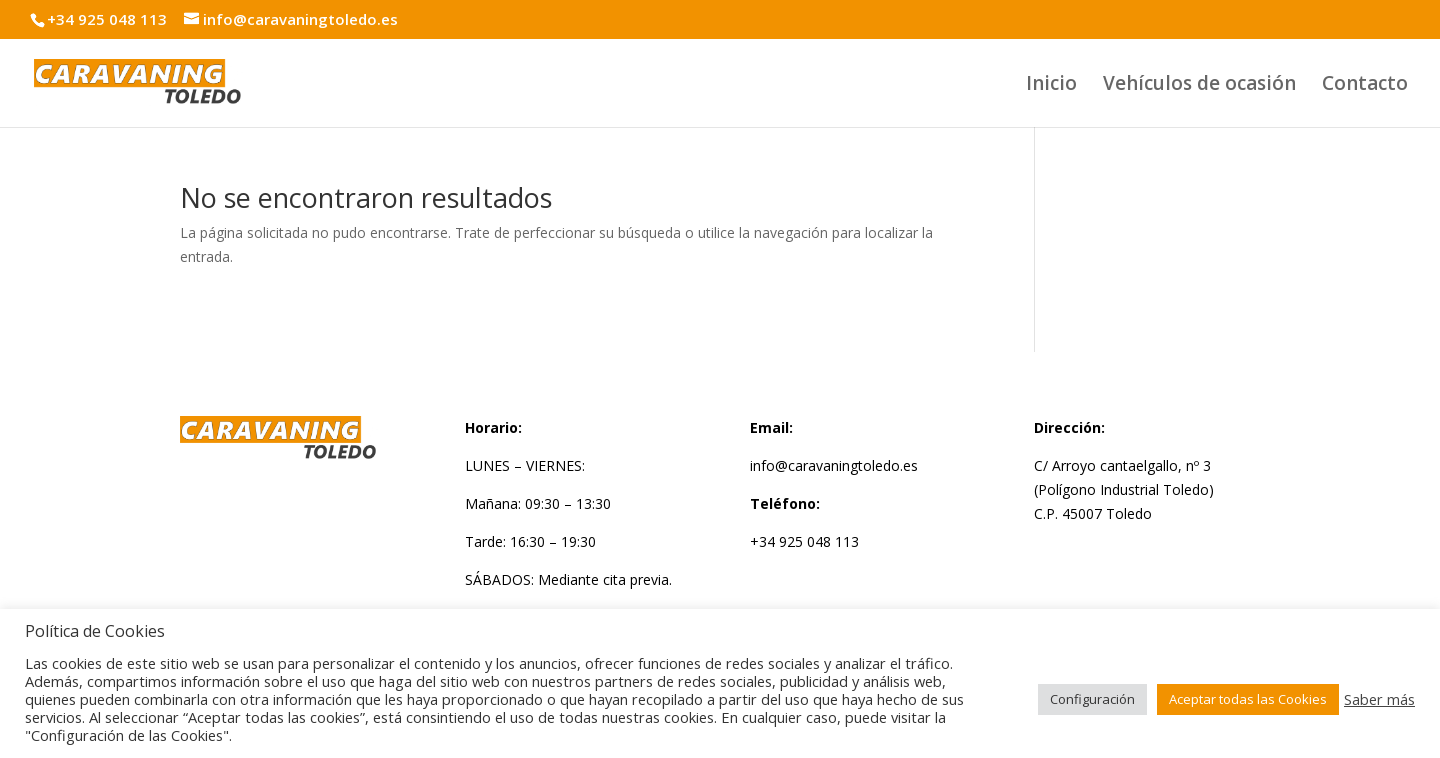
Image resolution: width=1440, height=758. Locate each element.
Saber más (1379, 699)
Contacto (1365, 86)
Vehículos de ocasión (1199, 86)
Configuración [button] (1092, 699)
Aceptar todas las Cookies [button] (1248, 699)
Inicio (1051, 86)
